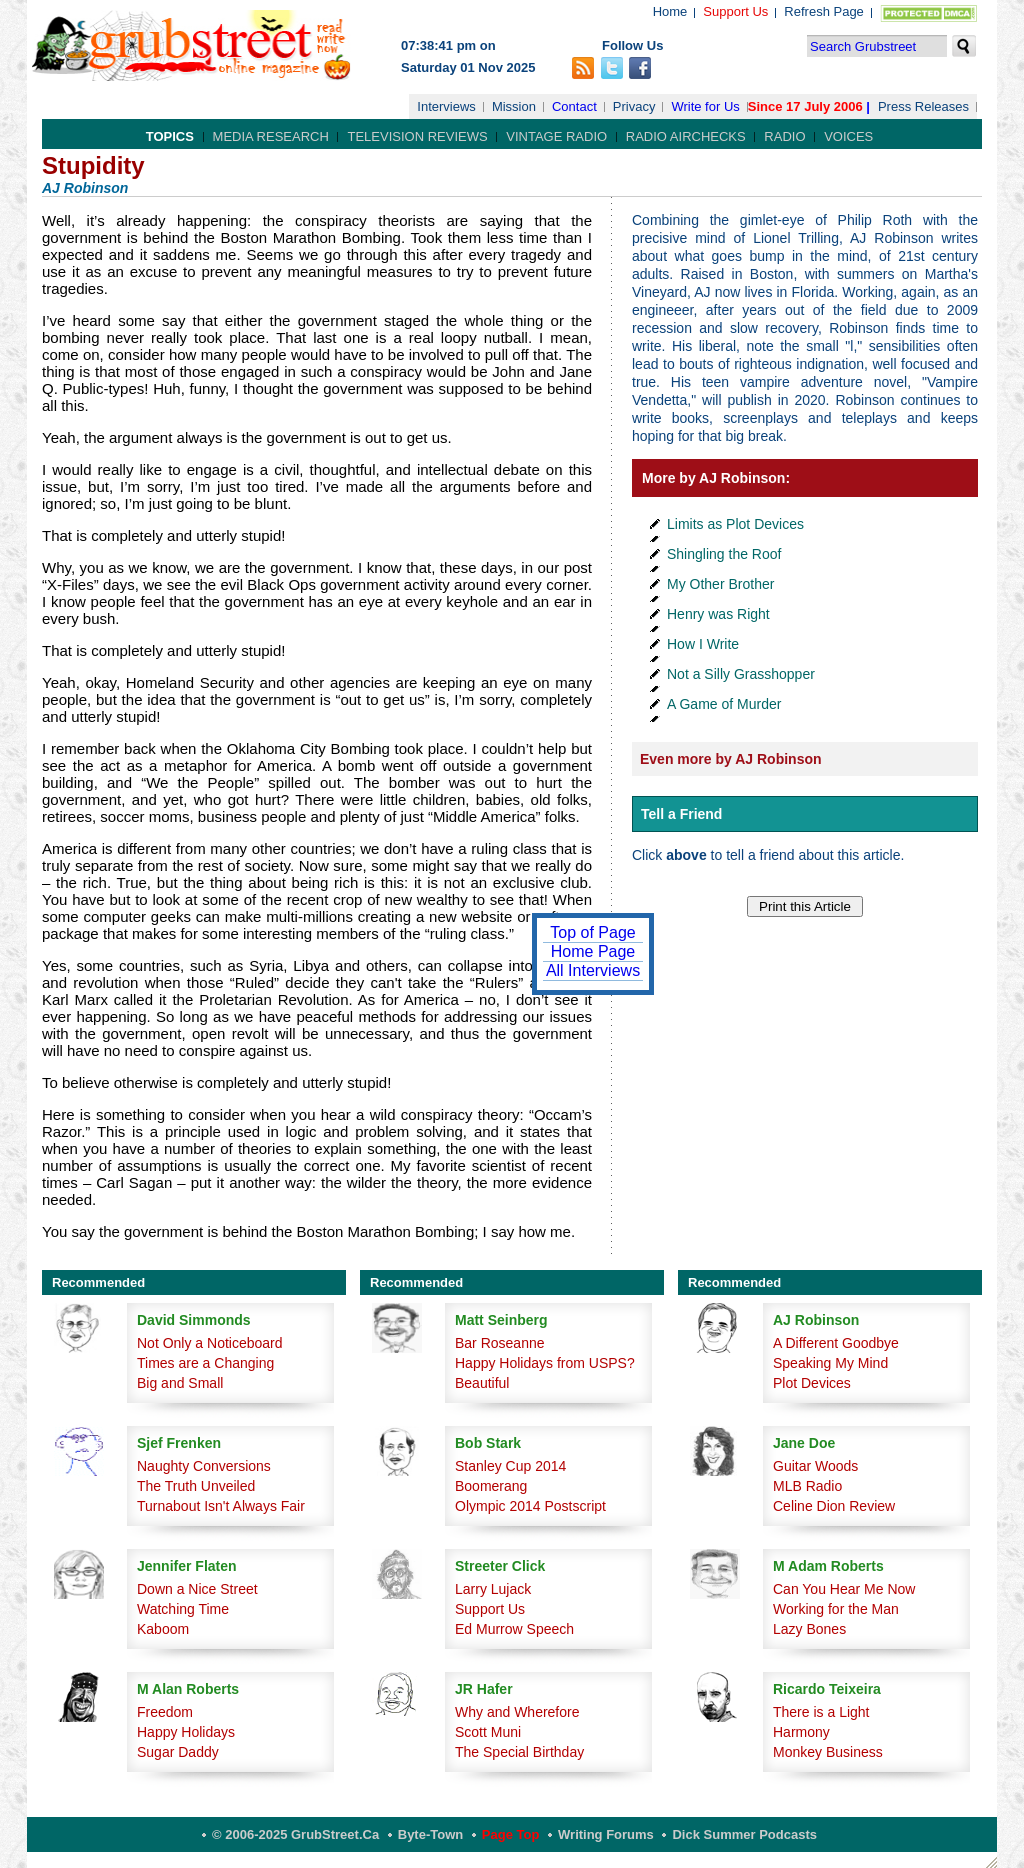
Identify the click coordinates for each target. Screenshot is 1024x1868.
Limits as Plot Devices (735, 524)
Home (670, 11)
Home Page (593, 951)
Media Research (271, 136)
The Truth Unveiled (196, 1486)
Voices (848, 136)
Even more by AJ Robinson (731, 759)
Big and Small (180, 1383)
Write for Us (705, 106)
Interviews (446, 106)
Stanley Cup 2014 (510, 1466)
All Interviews (593, 970)
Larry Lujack (493, 1589)
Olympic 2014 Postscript (530, 1506)
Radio (784, 136)
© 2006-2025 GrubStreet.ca (295, 1834)
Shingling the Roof (724, 554)
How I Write (703, 644)
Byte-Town (430, 1834)
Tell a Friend (681, 814)
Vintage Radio (556, 136)
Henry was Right (718, 614)
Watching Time (183, 1609)
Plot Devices (812, 1383)
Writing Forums (606, 1834)
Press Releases (923, 106)
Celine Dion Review (834, 1506)
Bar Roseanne (500, 1343)
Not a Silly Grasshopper (741, 674)
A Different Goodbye (836, 1343)
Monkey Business (828, 1752)
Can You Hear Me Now (844, 1589)
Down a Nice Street (197, 1589)
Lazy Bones (809, 1629)
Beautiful (482, 1383)
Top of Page (592, 932)
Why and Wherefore (517, 1712)
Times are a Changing (205, 1363)
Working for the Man (836, 1609)
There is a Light (821, 1712)
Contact (574, 106)
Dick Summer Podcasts (744, 1834)
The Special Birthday (519, 1752)
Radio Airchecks (686, 136)
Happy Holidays (186, 1732)
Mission (514, 106)
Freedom (165, 1712)
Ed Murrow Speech (514, 1629)
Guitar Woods (815, 1466)
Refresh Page (824, 11)
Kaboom (163, 1629)
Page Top (511, 1834)
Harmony (801, 1732)
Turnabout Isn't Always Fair (221, 1506)
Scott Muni (488, 1732)
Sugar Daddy (178, 1752)
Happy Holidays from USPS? (545, 1363)
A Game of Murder (724, 704)
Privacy (634, 106)
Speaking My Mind (830, 1363)
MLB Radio (807, 1486)
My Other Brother (720, 584)
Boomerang (491, 1486)
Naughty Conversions (204, 1466)
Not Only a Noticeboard (210, 1343)
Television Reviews (417, 136)
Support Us (735, 11)
